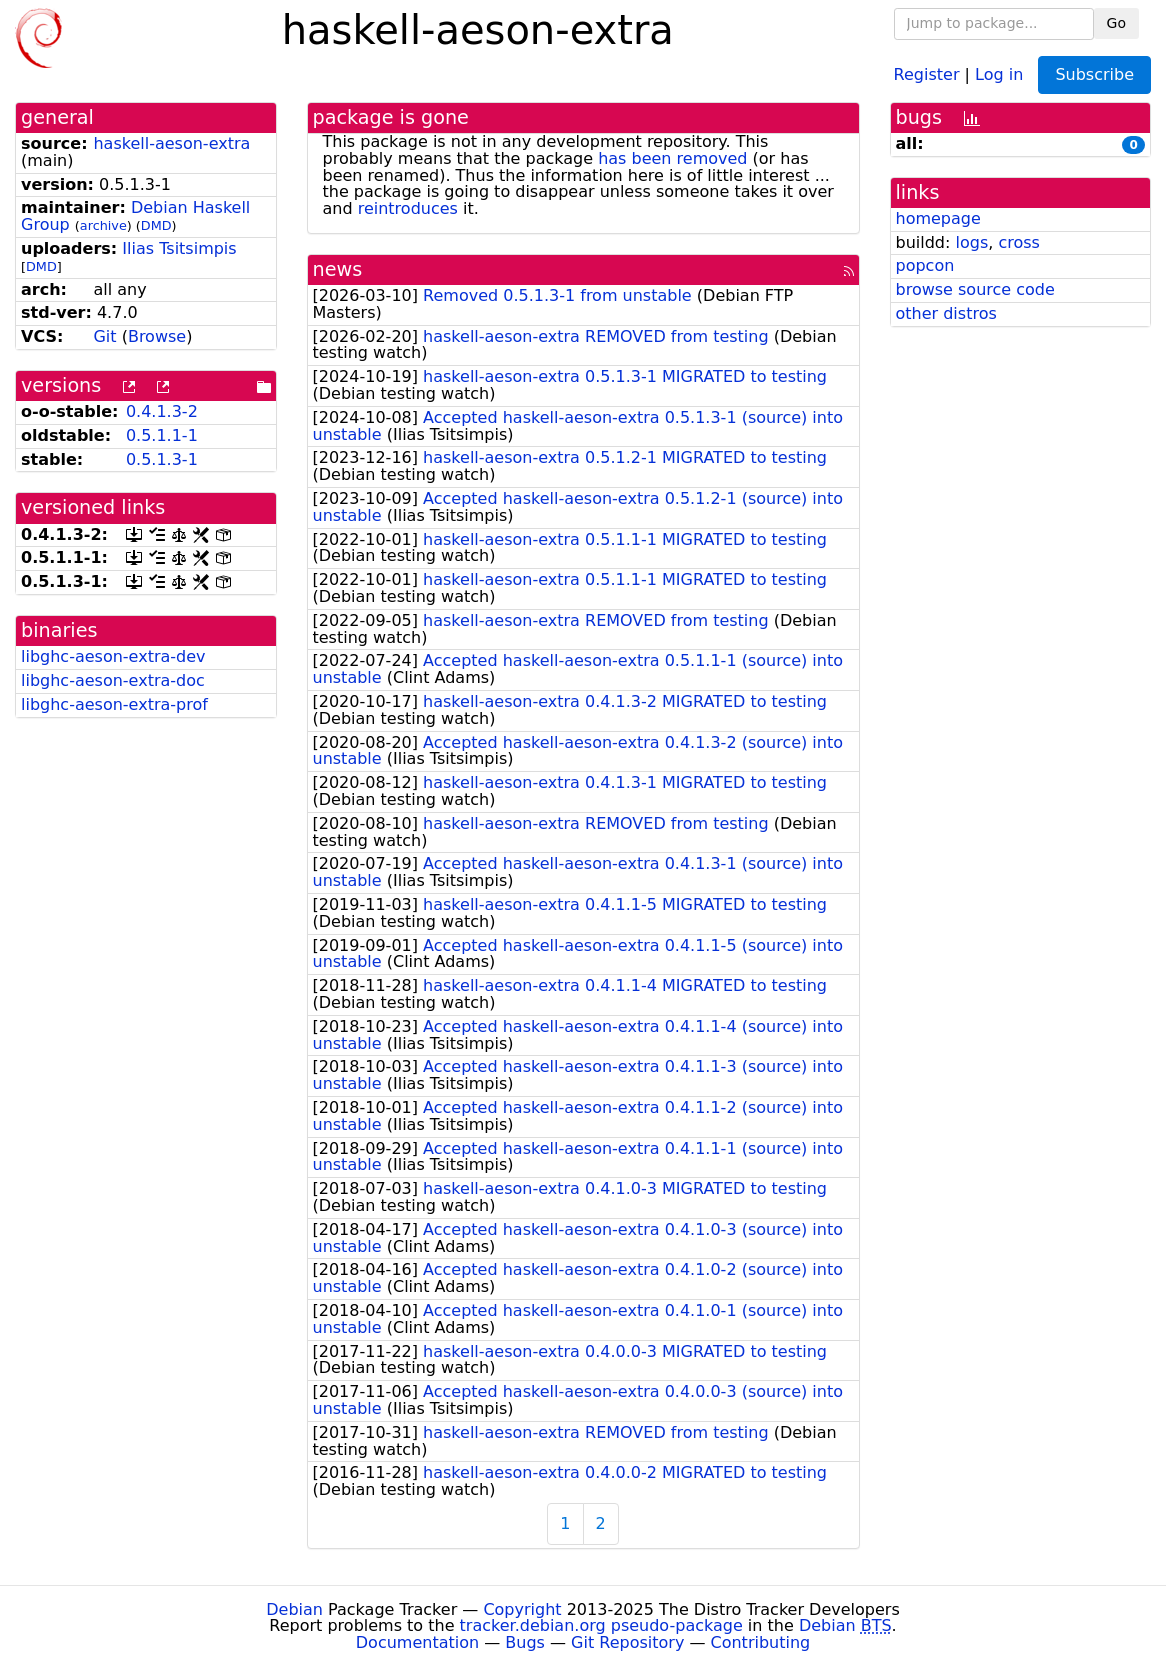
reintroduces (408, 208)
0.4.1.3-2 (162, 411)
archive (103, 225)
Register (927, 73)
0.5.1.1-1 (162, 435)
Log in (999, 73)
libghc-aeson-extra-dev (113, 656)
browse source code (975, 289)
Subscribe (1094, 74)
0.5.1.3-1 (162, 459)
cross (1018, 242)
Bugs (525, 1642)
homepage (938, 218)
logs (971, 242)
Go (1116, 23)
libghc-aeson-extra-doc (113, 680)
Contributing (761, 1642)
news (338, 269)
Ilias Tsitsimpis (179, 248)
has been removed (672, 158)
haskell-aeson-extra (171, 143)
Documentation (417, 1642)
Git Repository (627, 1642)
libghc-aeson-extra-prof (114, 704)
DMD (156, 225)
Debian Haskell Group (135, 216)
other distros (946, 313)
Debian (294, 1609)
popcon (925, 265)
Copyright (522, 1609)
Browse (157, 336)
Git (104, 336)
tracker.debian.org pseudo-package (601, 1625)
